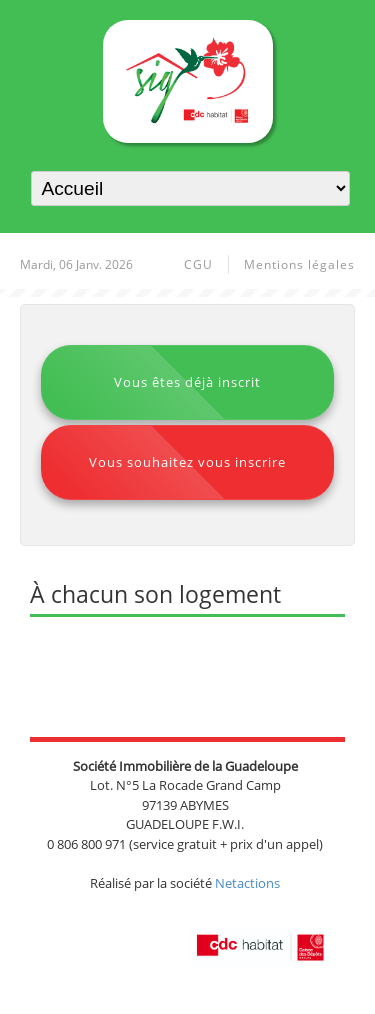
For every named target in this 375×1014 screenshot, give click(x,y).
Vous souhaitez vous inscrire (187, 462)
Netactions (247, 883)
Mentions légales (299, 264)
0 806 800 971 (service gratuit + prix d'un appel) (185, 844)
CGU (198, 264)
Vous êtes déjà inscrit (187, 382)
